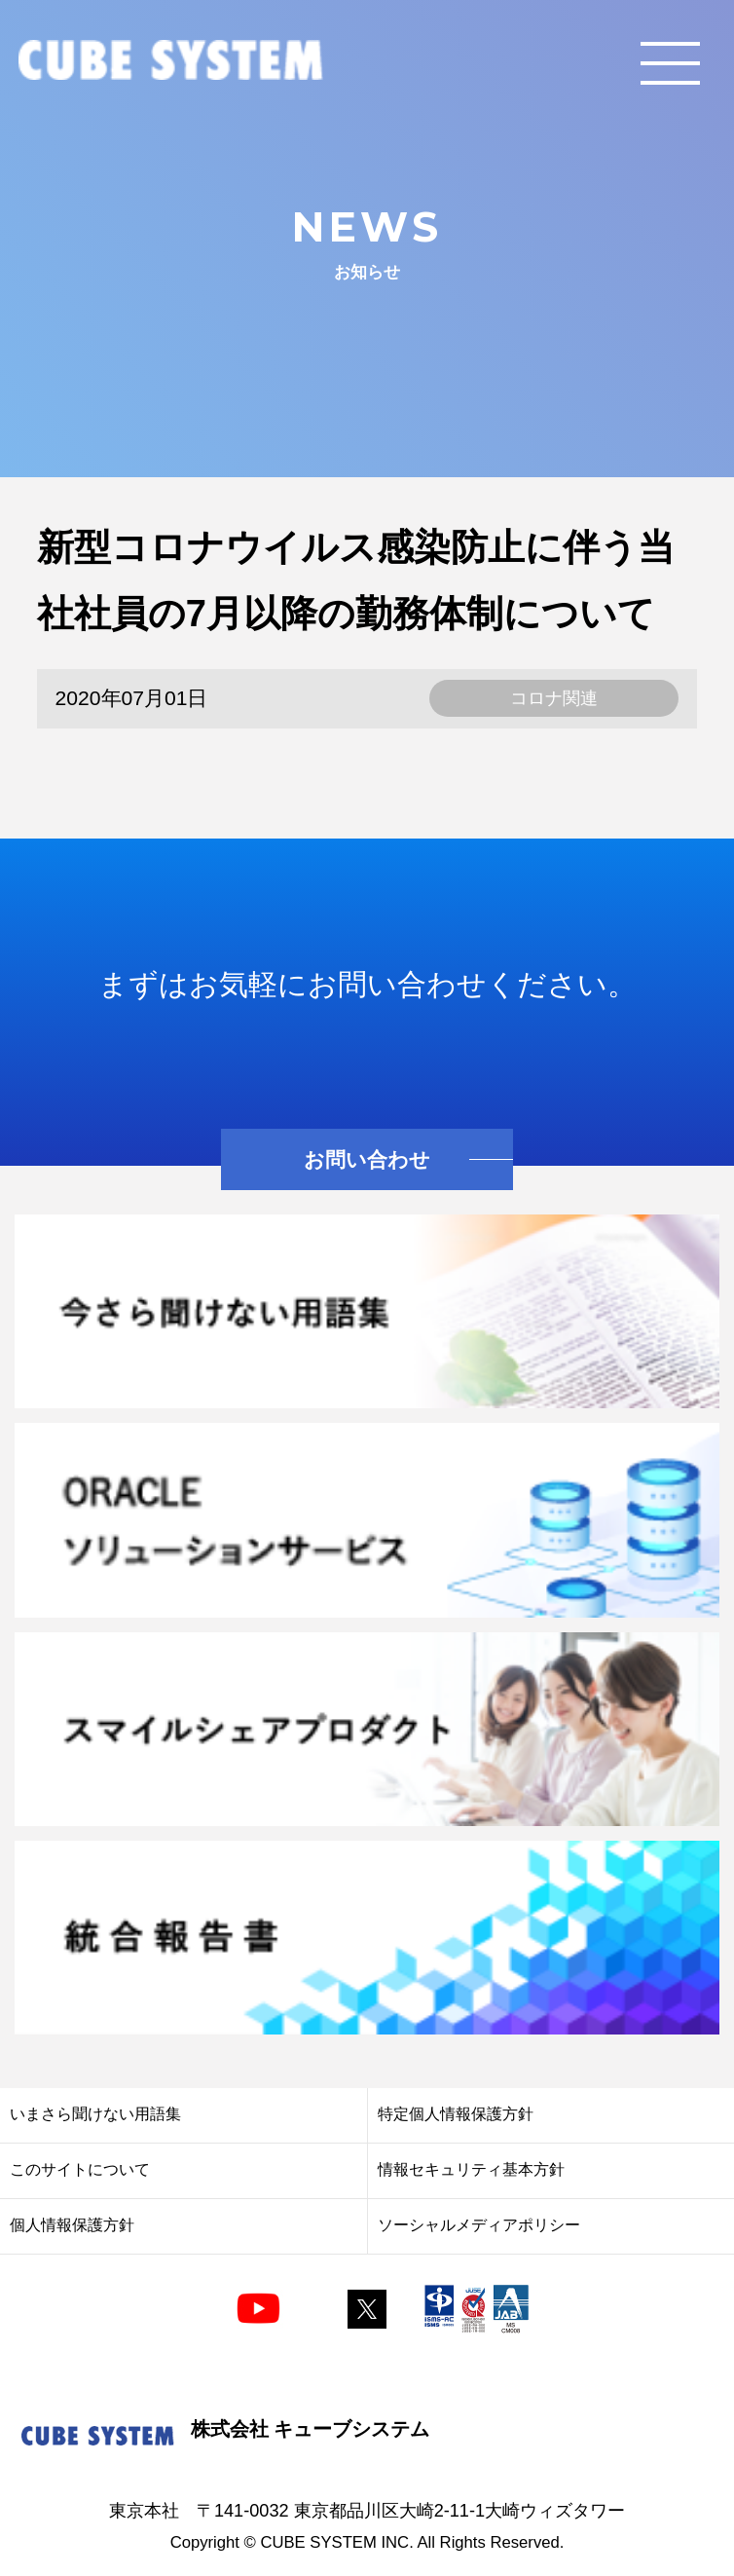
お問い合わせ (367, 1159)
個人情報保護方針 (72, 2225)
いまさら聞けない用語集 (95, 2114)
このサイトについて (80, 2169)
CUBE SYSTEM (170, 62)
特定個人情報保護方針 (455, 2114)
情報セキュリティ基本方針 (471, 2169)
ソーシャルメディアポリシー (479, 2225)
